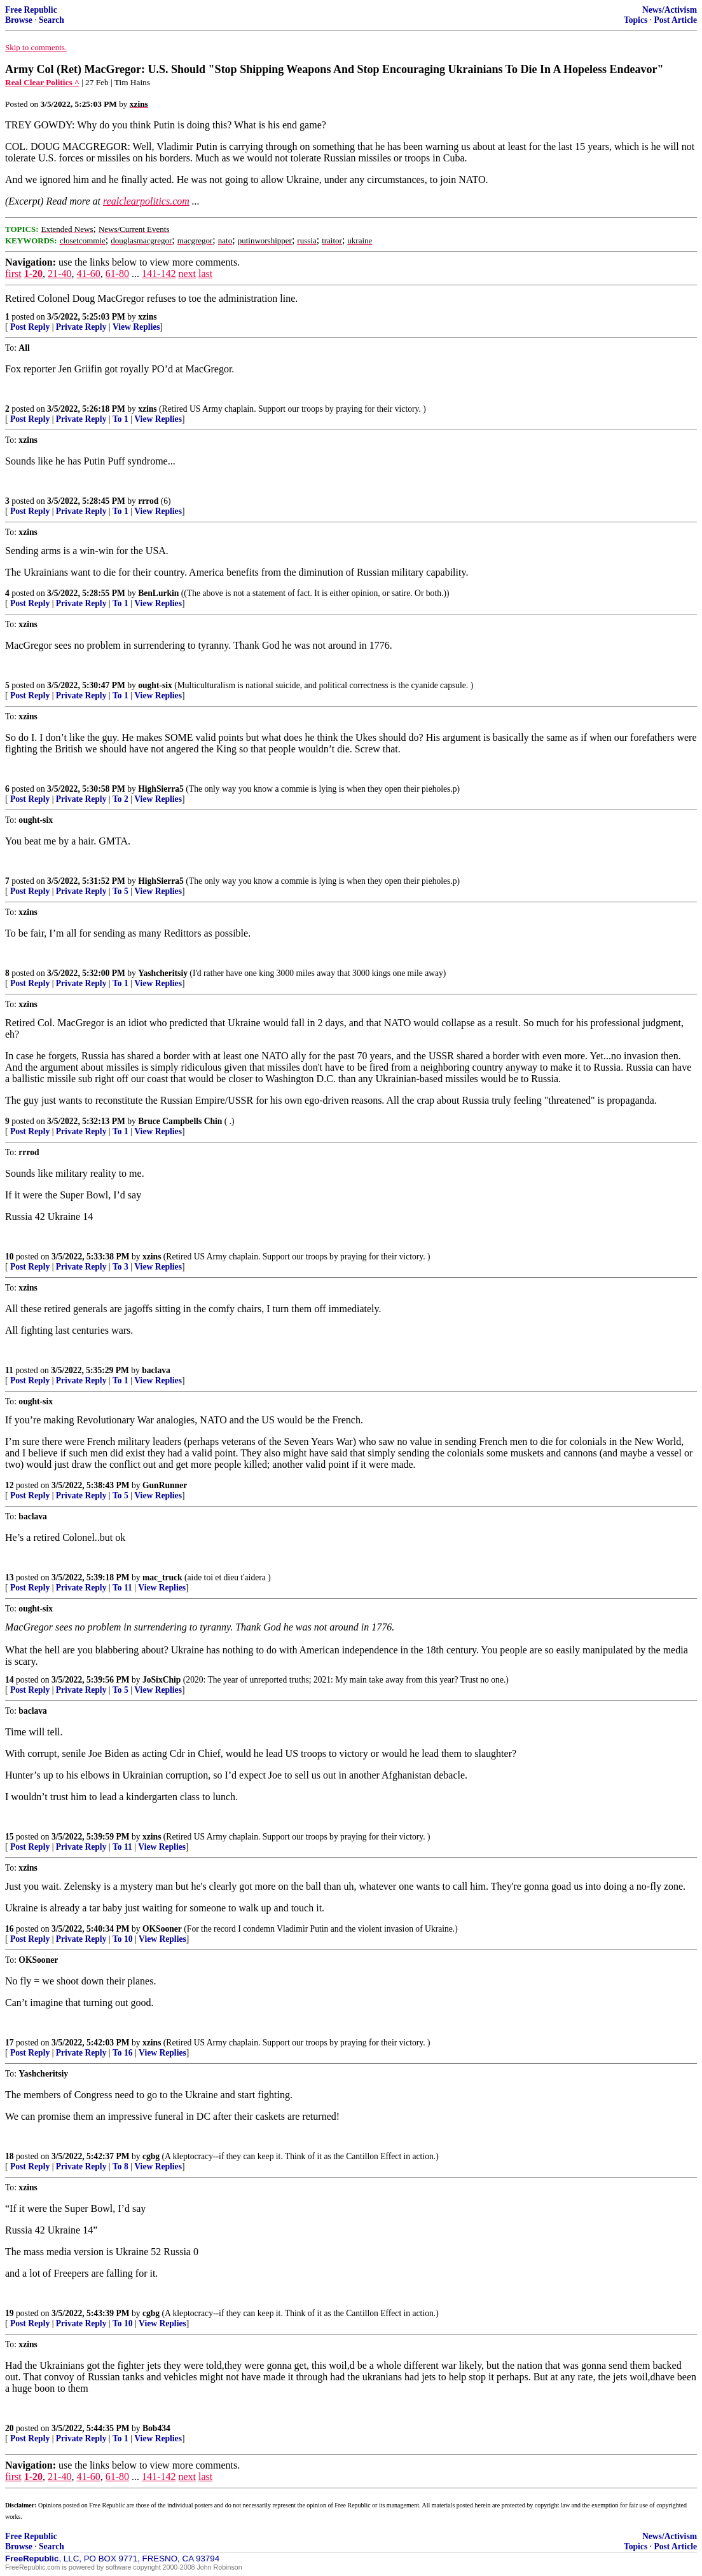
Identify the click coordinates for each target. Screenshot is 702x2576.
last (205, 273)
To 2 (120, 799)
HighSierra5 (161, 789)
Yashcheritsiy (163, 973)
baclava (156, 1370)
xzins (147, 317)
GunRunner (164, 1485)
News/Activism (669, 10)
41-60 (88, 273)
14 (9, 1680)
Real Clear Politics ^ (42, 82)
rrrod (148, 501)
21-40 (59, 273)
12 (9, 1485)
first (13, 273)
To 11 (122, 1587)
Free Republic (31, 10)
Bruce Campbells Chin (180, 1121)
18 (9, 2156)
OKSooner (162, 1929)
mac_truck (162, 1577)
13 (9, 1577)
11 (9, 1370)
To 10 (123, 1939)
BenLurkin (158, 593)
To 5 (120, 891)
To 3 (120, 1266)
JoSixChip (161, 1680)
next (187, 273)
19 (9, 2313)
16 (9, 1929)
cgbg (151, 2156)
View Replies (136, 327)
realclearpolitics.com (146, 201)
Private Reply (81, 327)
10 (9, 1256)
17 (9, 2042)
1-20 (33, 273)
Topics (635, 20)
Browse (18, 20)
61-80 (117, 273)
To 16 (123, 2052)
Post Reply (30, 327)
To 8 (120, 2166)
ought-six (155, 685)
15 (9, 1836)
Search (51, 20)
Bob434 (156, 2428)
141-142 (159, 273)
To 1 (120, 419)
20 (9, 2428)
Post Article (675, 20)
